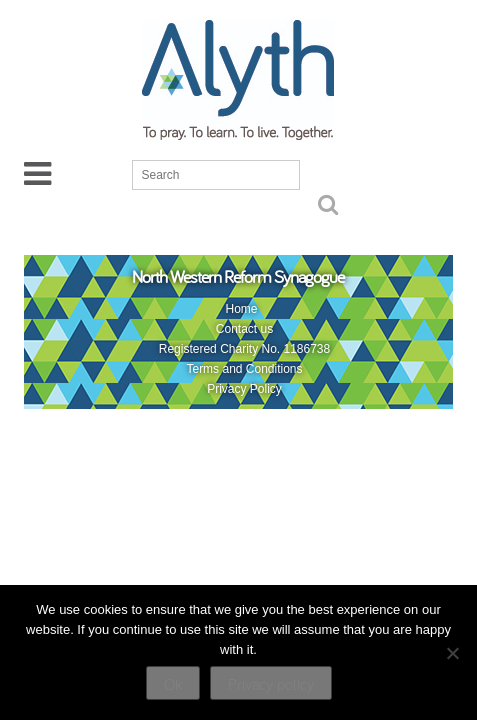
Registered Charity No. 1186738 (244, 349)
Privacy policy (271, 684)
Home (241, 309)
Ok (173, 684)
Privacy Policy (244, 389)
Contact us (244, 329)
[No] (452, 653)
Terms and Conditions (244, 369)
